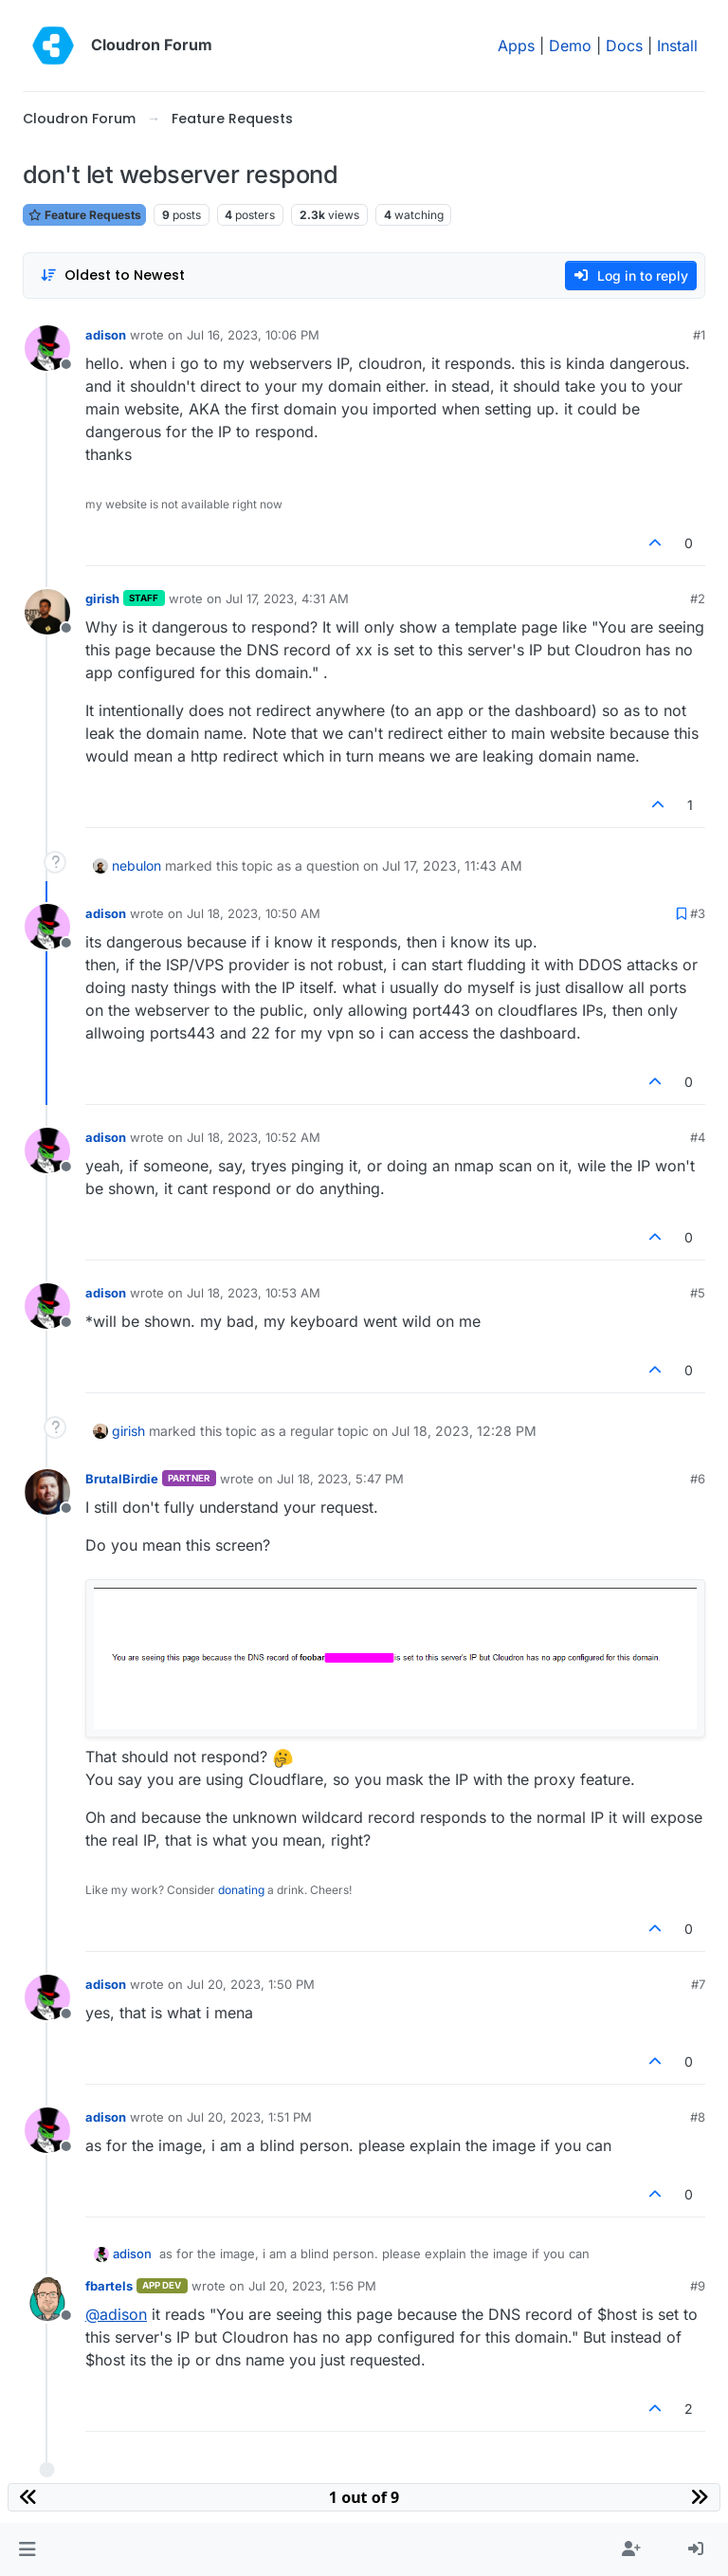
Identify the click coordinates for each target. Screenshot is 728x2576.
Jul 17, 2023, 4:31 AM (287, 598)
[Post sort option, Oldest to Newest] (112, 275)
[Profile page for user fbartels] (47, 2299)
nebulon (136, 865)
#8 (697, 2117)
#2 (697, 598)
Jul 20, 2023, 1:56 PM (312, 2285)
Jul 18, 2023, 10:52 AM (253, 1137)
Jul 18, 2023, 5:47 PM (340, 1478)
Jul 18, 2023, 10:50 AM (253, 913)
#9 (697, 2285)
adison (105, 334)
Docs (624, 45)
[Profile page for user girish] (47, 612)
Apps (516, 45)
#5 (697, 1292)
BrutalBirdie (121, 1478)
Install (677, 45)
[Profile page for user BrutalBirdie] (47, 1492)
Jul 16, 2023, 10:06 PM (253, 334)
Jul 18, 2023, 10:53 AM (253, 1292)
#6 (697, 1478)
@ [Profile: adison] (116, 2314)
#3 (697, 913)
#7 (698, 1984)
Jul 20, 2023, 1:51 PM (249, 2117)
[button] (27, 2549)
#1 (699, 334)
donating (241, 1890)
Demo (570, 45)
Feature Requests (84, 215)
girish (102, 598)
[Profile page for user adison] (47, 348)
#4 (697, 1137)
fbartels (109, 2285)
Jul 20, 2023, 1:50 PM (251, 1984)
